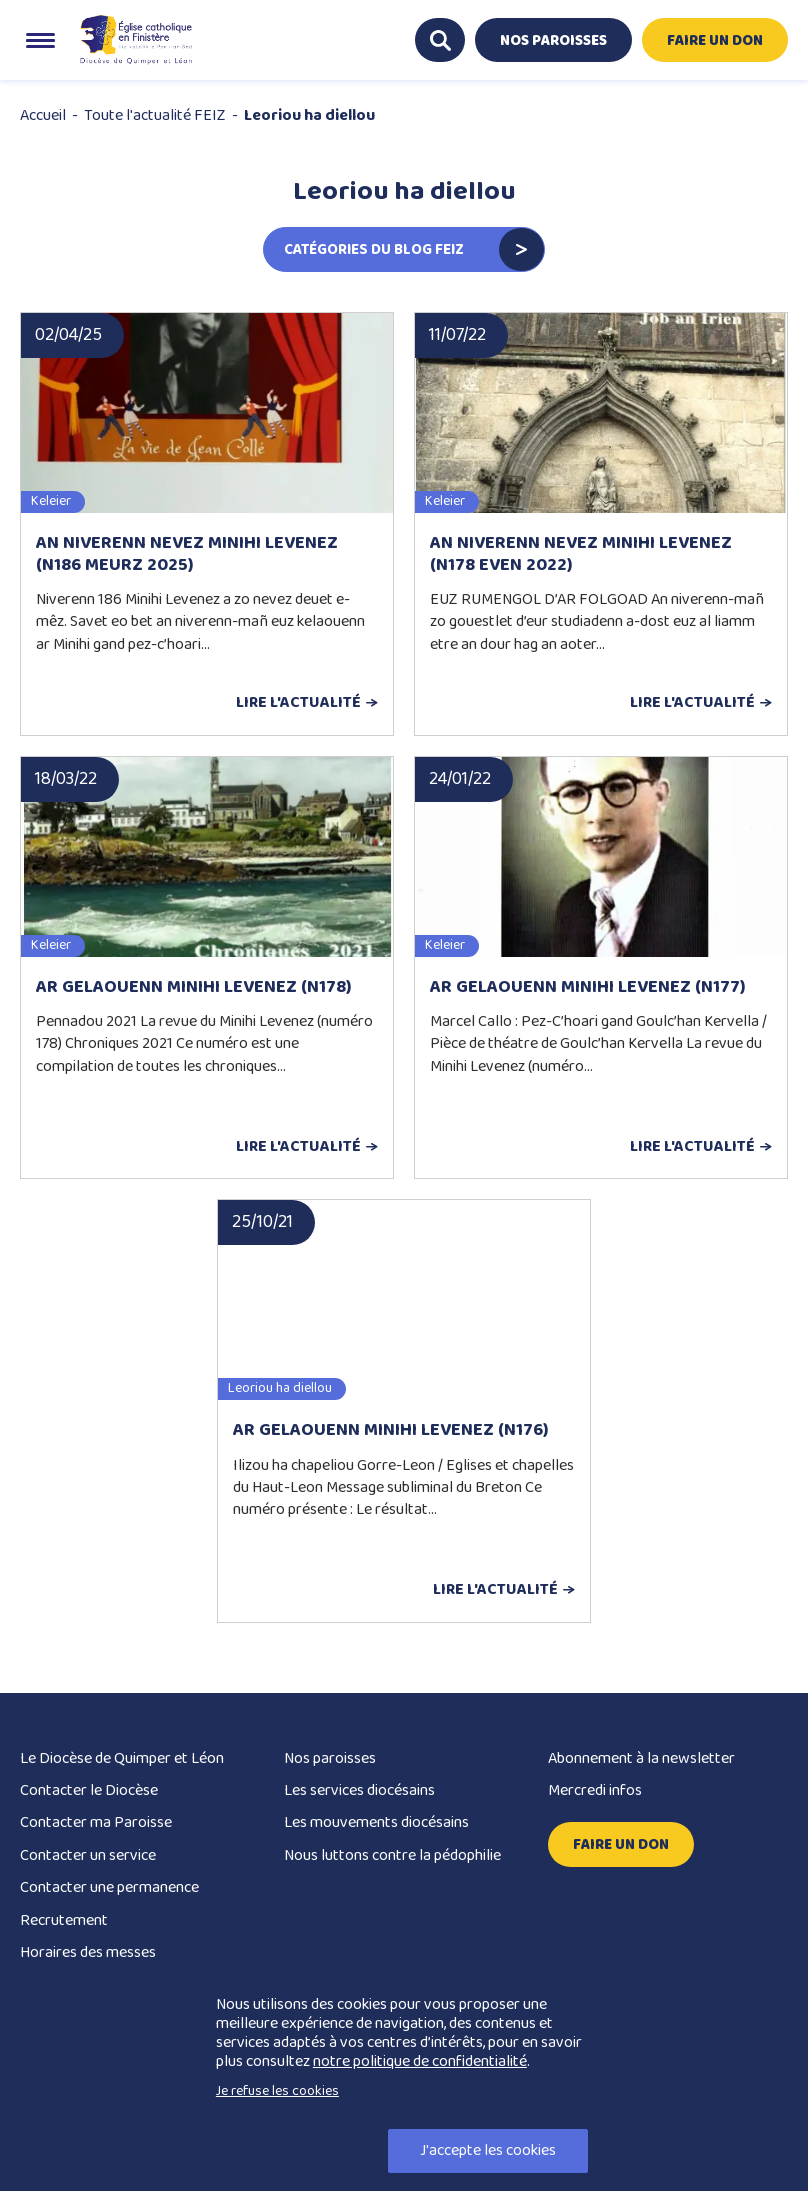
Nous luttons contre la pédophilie (392, 1855)
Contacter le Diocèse (89, 1790)
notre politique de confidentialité (420, 2061)
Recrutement (64, 1920)
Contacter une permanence (109, 1887)
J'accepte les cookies (488, 2150)
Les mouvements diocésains (376, 1822)
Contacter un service (88, 1855)
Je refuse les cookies (277, 2091)
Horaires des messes (88, 1952)
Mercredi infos (595, 1790)
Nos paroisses (330, 1758)
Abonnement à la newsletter (641, 1758)
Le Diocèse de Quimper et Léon (122, 1758)
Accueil (43, 115)
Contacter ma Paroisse (96, 1822)
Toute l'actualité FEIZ (155, 115)
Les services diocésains (359, 1790)
